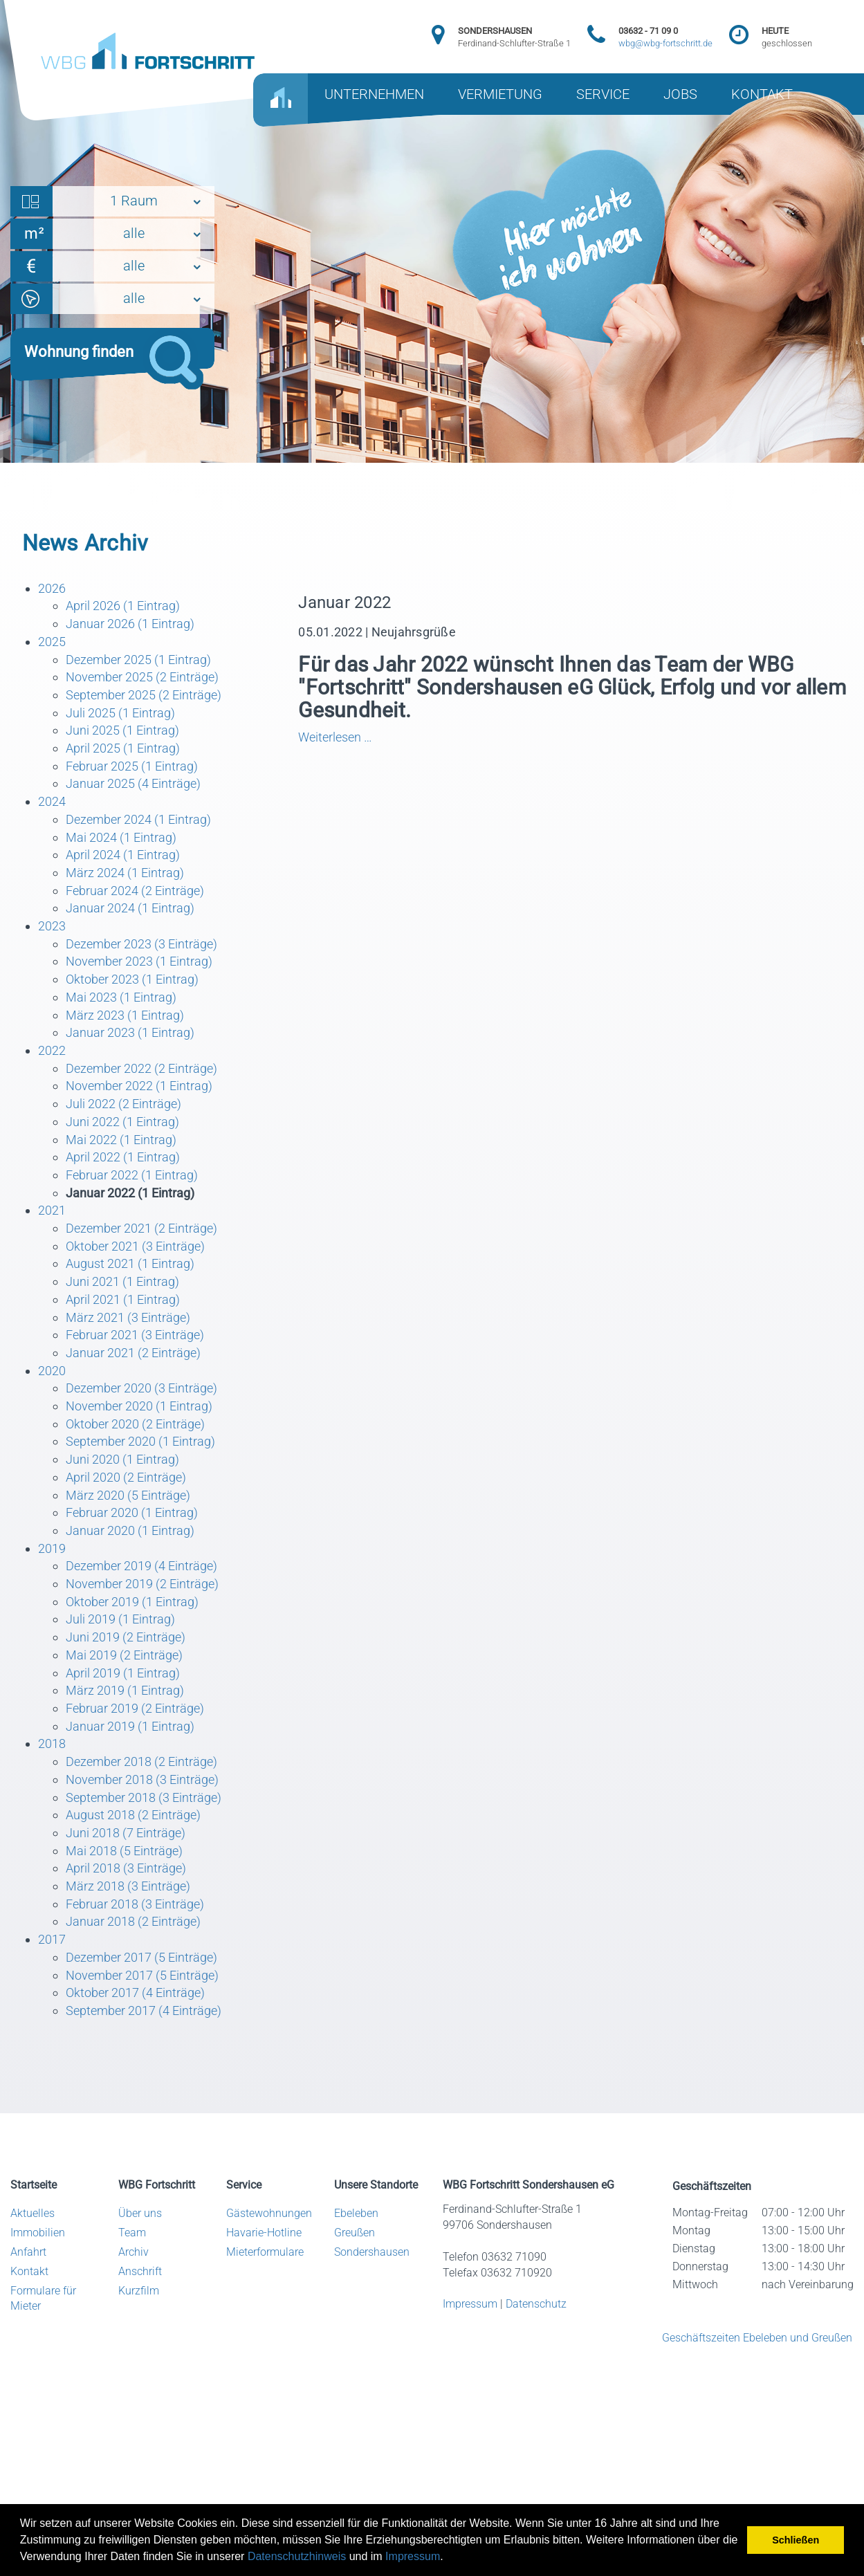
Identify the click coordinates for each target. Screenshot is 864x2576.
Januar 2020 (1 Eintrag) (130, 1530)
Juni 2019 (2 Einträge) (125, 1637)
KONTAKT (762, 94)
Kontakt (29, 2271)
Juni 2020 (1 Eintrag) (122, 1459)
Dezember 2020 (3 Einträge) (141, 1388)
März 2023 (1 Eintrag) (125, 1015)
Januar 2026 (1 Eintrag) (130, 623)
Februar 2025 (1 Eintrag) (132, 766)
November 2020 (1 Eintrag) (139, 1406)
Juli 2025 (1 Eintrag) (120, 713)
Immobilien (37, 2232)
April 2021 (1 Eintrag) (123, 1299)
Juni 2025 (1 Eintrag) (122, 730)
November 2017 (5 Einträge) (142, 1975)
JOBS (680, 94)
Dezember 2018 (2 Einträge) (141, 1761)
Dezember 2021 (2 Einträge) (141, 1228)
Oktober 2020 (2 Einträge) (135, 1424)
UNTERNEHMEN (374, 94)
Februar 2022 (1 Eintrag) (132, 1175)
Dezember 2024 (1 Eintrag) (138, 819)
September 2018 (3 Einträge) (143, 1797)
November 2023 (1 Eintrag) (139, 961)
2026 (52, 588)
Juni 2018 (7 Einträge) (125, 1832)
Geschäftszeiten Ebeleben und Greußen (757, 2337)
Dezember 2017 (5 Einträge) (141, 1957)
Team (132, 2232)
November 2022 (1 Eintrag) (139, 1085)
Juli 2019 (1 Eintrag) (120, 1619)
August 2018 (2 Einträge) (133, 1814)
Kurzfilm (138, 2290)
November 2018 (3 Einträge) (142, 1779)
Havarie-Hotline (264, 2232)
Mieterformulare (265, 2251)
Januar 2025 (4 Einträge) (133, 783)
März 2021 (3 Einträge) (128, 1317)
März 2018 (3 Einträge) (128, 1886)
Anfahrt (28, 2251)
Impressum (412, 2556)
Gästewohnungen (269, 2213)
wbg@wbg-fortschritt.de (665, 43)
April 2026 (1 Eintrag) (123, 605)
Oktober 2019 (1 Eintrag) (132, 1601)
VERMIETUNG (500, 94)
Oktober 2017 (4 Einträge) (135, 1992)
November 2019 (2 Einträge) (142, 1583)
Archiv (133, 2251)
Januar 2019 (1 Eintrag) (130, 1726)
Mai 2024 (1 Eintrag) (121, 837)
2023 (52, 926)
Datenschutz (536, 2303)
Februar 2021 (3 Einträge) (135, 1334)
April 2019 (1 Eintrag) (123, 1673)
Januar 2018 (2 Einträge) (133, 1921)
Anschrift (140, 2271)
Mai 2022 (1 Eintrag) (121, 1139)
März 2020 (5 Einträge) (128, 1495)
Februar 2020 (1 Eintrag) (132, 1512)
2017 (52, 1939)
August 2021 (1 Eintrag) (130, 1263)
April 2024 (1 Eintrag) (123, 854)
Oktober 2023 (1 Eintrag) (132, 979)
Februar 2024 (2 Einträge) (135, 890)
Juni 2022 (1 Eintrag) (122, 1121)
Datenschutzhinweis (297, 2556)
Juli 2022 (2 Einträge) (123, 1103)
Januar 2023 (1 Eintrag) (130, 1032)
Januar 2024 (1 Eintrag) (130, 908)
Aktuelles (32, 2213)
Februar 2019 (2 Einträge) (135, 1708)
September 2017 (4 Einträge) (143, 2010)
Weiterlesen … (377, 737)
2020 (52, 1370)
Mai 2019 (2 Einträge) (124, 1655)
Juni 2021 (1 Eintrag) (122, 1281)
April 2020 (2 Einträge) (126, 1477)
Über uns (140, 2213)
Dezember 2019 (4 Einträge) (141, 1565)
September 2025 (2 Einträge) (143, 695)
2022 (52, 1050)
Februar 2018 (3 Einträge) (135, 1904)
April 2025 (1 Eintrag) (123, 748)
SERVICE (602, 94)
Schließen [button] (795, 2540)
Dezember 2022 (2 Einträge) (141, 1068)
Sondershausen (372, 2251)
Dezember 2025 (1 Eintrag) (138, 659)
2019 (52, 1548)
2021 (52, 1210)
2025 (52, 641)
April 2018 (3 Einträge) (126, 1868)
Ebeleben (356, 2213)
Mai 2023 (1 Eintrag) (121, 997)
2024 (52, 801)
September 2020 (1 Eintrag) (140, 1441)
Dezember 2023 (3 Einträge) (141, 944)
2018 (52, 1743)
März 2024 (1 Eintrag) (125, 872)
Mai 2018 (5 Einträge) (124, 1850)
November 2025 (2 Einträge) (142, 677)
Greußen (354, 2232)
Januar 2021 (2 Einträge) (133, 1352)
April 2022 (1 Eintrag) (123, 1157)
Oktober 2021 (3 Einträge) (135, 1246)
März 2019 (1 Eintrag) (125, 1690)
